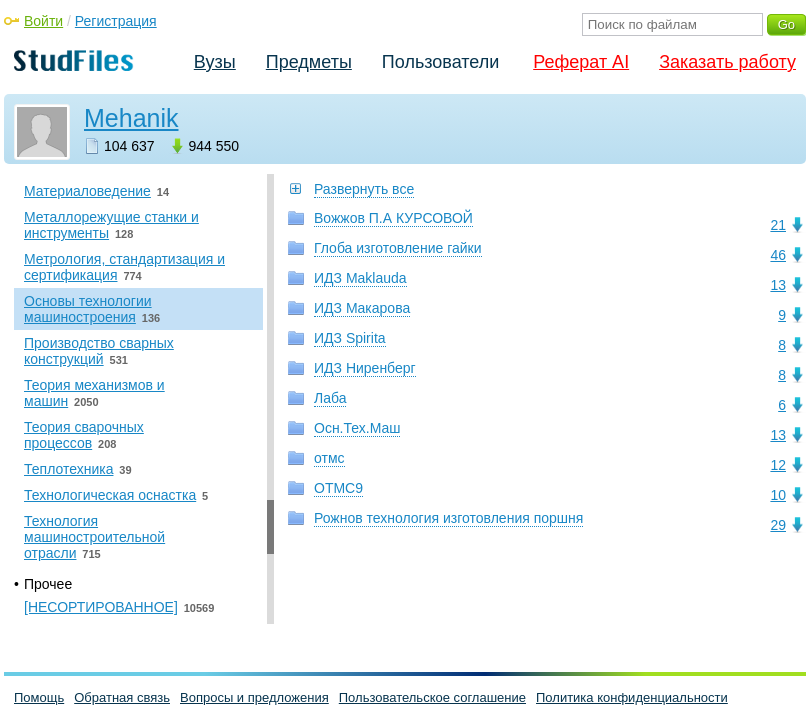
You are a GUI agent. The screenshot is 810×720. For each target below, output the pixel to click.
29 (778, 525)
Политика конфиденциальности (632, 697)
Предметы (309, 62)
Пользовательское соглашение (432, 697)
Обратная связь (122, 697)
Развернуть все (364, 189)
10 (778, 495)
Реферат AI (581, 62)
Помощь (39, 697)
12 (778, 465)
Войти (43, 21)
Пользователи (440, 62)
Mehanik (131, 118)
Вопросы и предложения (254, 697)
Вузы (215, 62)
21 (778, 225)
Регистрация (116, 21)
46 (778, 255)
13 (778, 285)
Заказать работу (727, 62)
